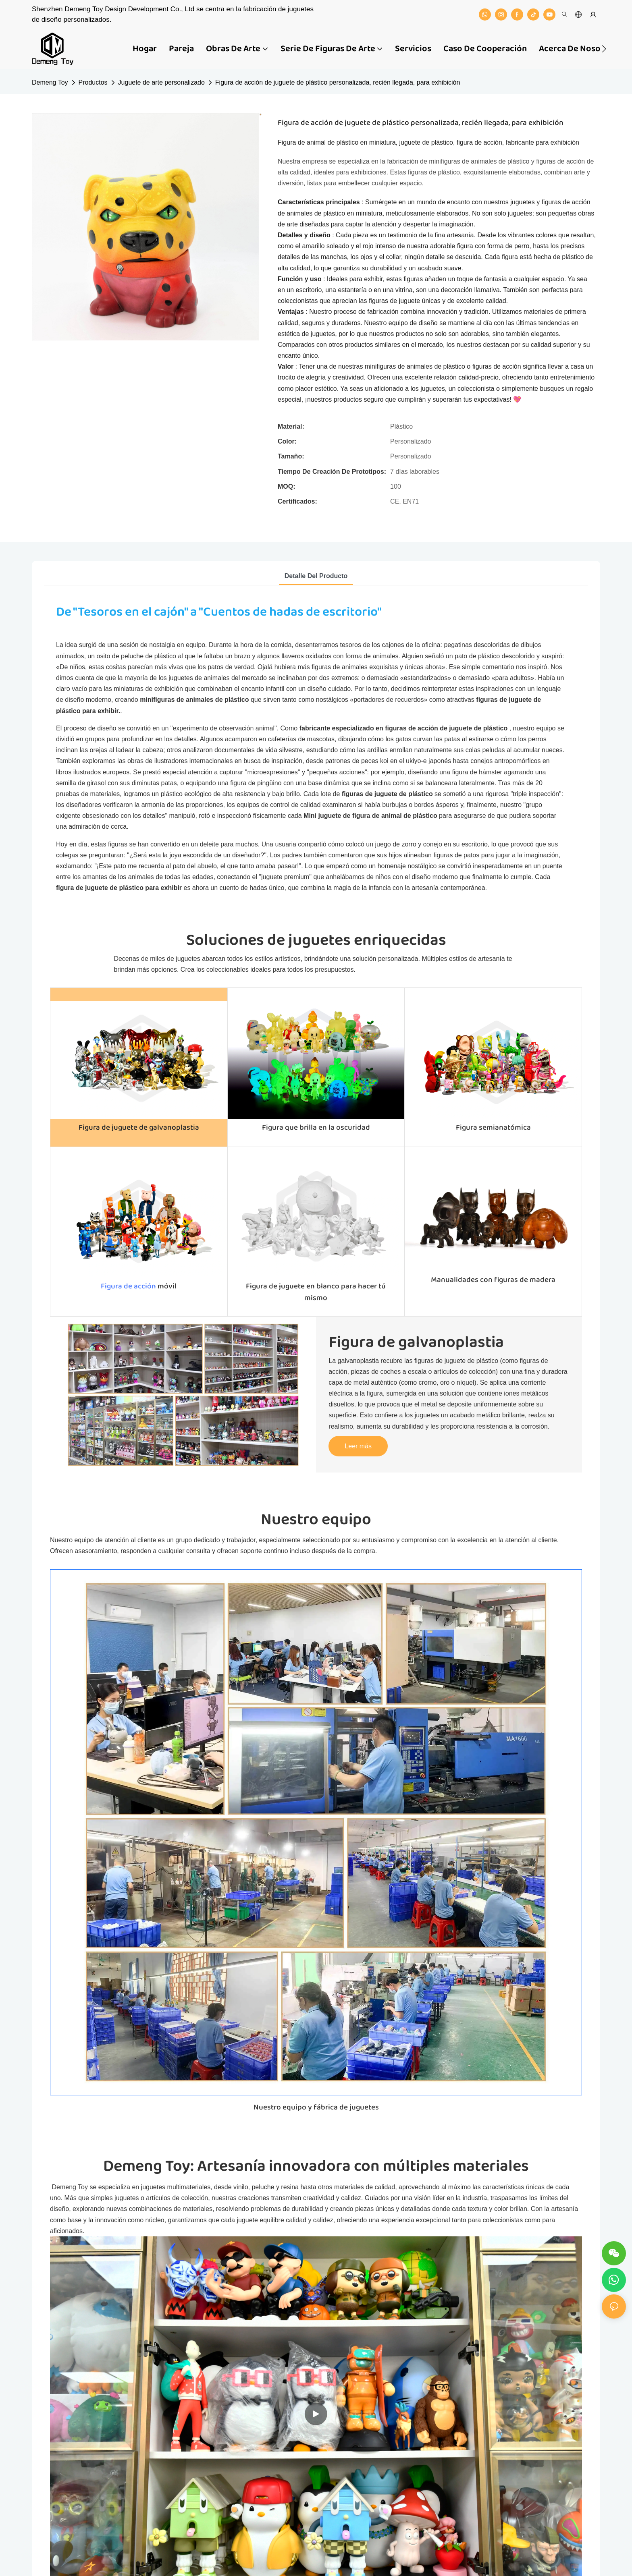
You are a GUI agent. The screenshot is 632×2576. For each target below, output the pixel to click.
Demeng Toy (50, 82)
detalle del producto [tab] (316, 575)
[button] (604, 48)
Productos (93, 82)
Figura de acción (128, 1286)
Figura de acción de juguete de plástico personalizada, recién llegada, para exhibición (337, 82)
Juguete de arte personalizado (161, 82)
